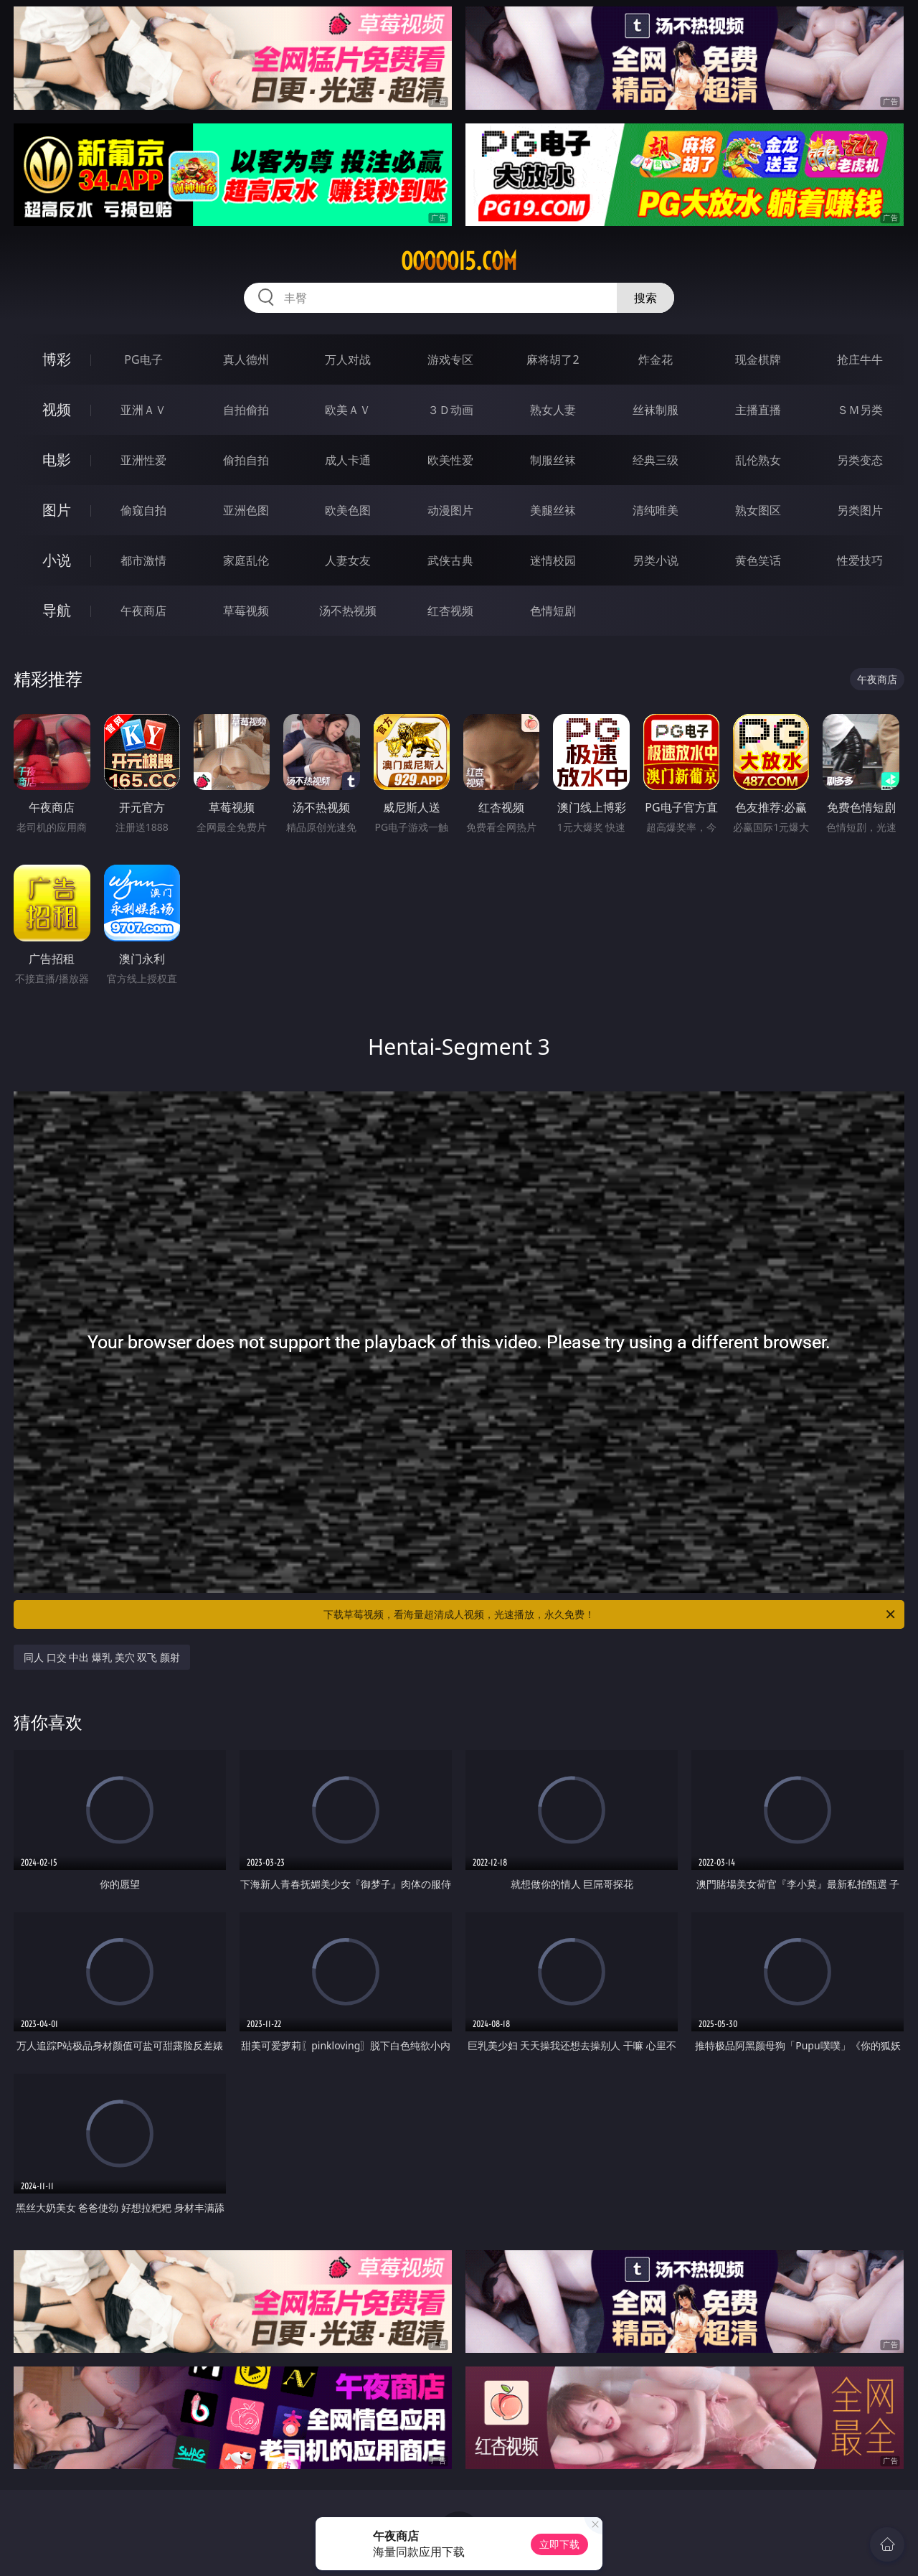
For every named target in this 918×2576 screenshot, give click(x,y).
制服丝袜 (553, 460)
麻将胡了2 (552, 359)
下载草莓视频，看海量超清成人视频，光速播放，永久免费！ (610, 1614)
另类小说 (655, 560)
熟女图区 (758, 510)
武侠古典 (450, 560)
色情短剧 (553, 611)
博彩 (56, 359)
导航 (56, 610)
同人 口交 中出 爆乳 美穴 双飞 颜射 (102, 1657)
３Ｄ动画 (450, 410)
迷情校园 (553, 560)
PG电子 (143, 359)
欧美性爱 (450, 460)
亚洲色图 (246, 510)
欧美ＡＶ (348, 410)
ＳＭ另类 (860, 410)
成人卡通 (348, 460)
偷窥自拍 (143, 510)
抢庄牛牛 (860, 359)
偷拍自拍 (246, 460)
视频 (56, 409)
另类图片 (860, 510)
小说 (56, 560)
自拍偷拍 (246, 410)
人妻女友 (348, 560)
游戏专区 (450, 359)
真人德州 (246, 359)
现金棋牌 (758, 359)
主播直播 (758, 410)
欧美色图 (348, 510)
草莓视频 (246, 611)
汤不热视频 (348, 611)
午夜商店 (143, 611)
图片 (56, 510)
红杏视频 (450, 611)
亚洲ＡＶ (143, 410)
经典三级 (655, 460)
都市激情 (143, 560)
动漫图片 (450, 510)
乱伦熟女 (758, 460)
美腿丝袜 (553, 510)
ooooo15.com (459, 261)
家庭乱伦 (246, 560)
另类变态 (860, 460)
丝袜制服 (655, 410)
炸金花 (655, 359)
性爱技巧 (860, 560)
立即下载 (559, 2544)
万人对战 (348, 359)
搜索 (645, 298)
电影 (56, 459)
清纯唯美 (655, 510)
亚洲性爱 (143, 460)
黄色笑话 (758, 560)
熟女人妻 (553, 410)
